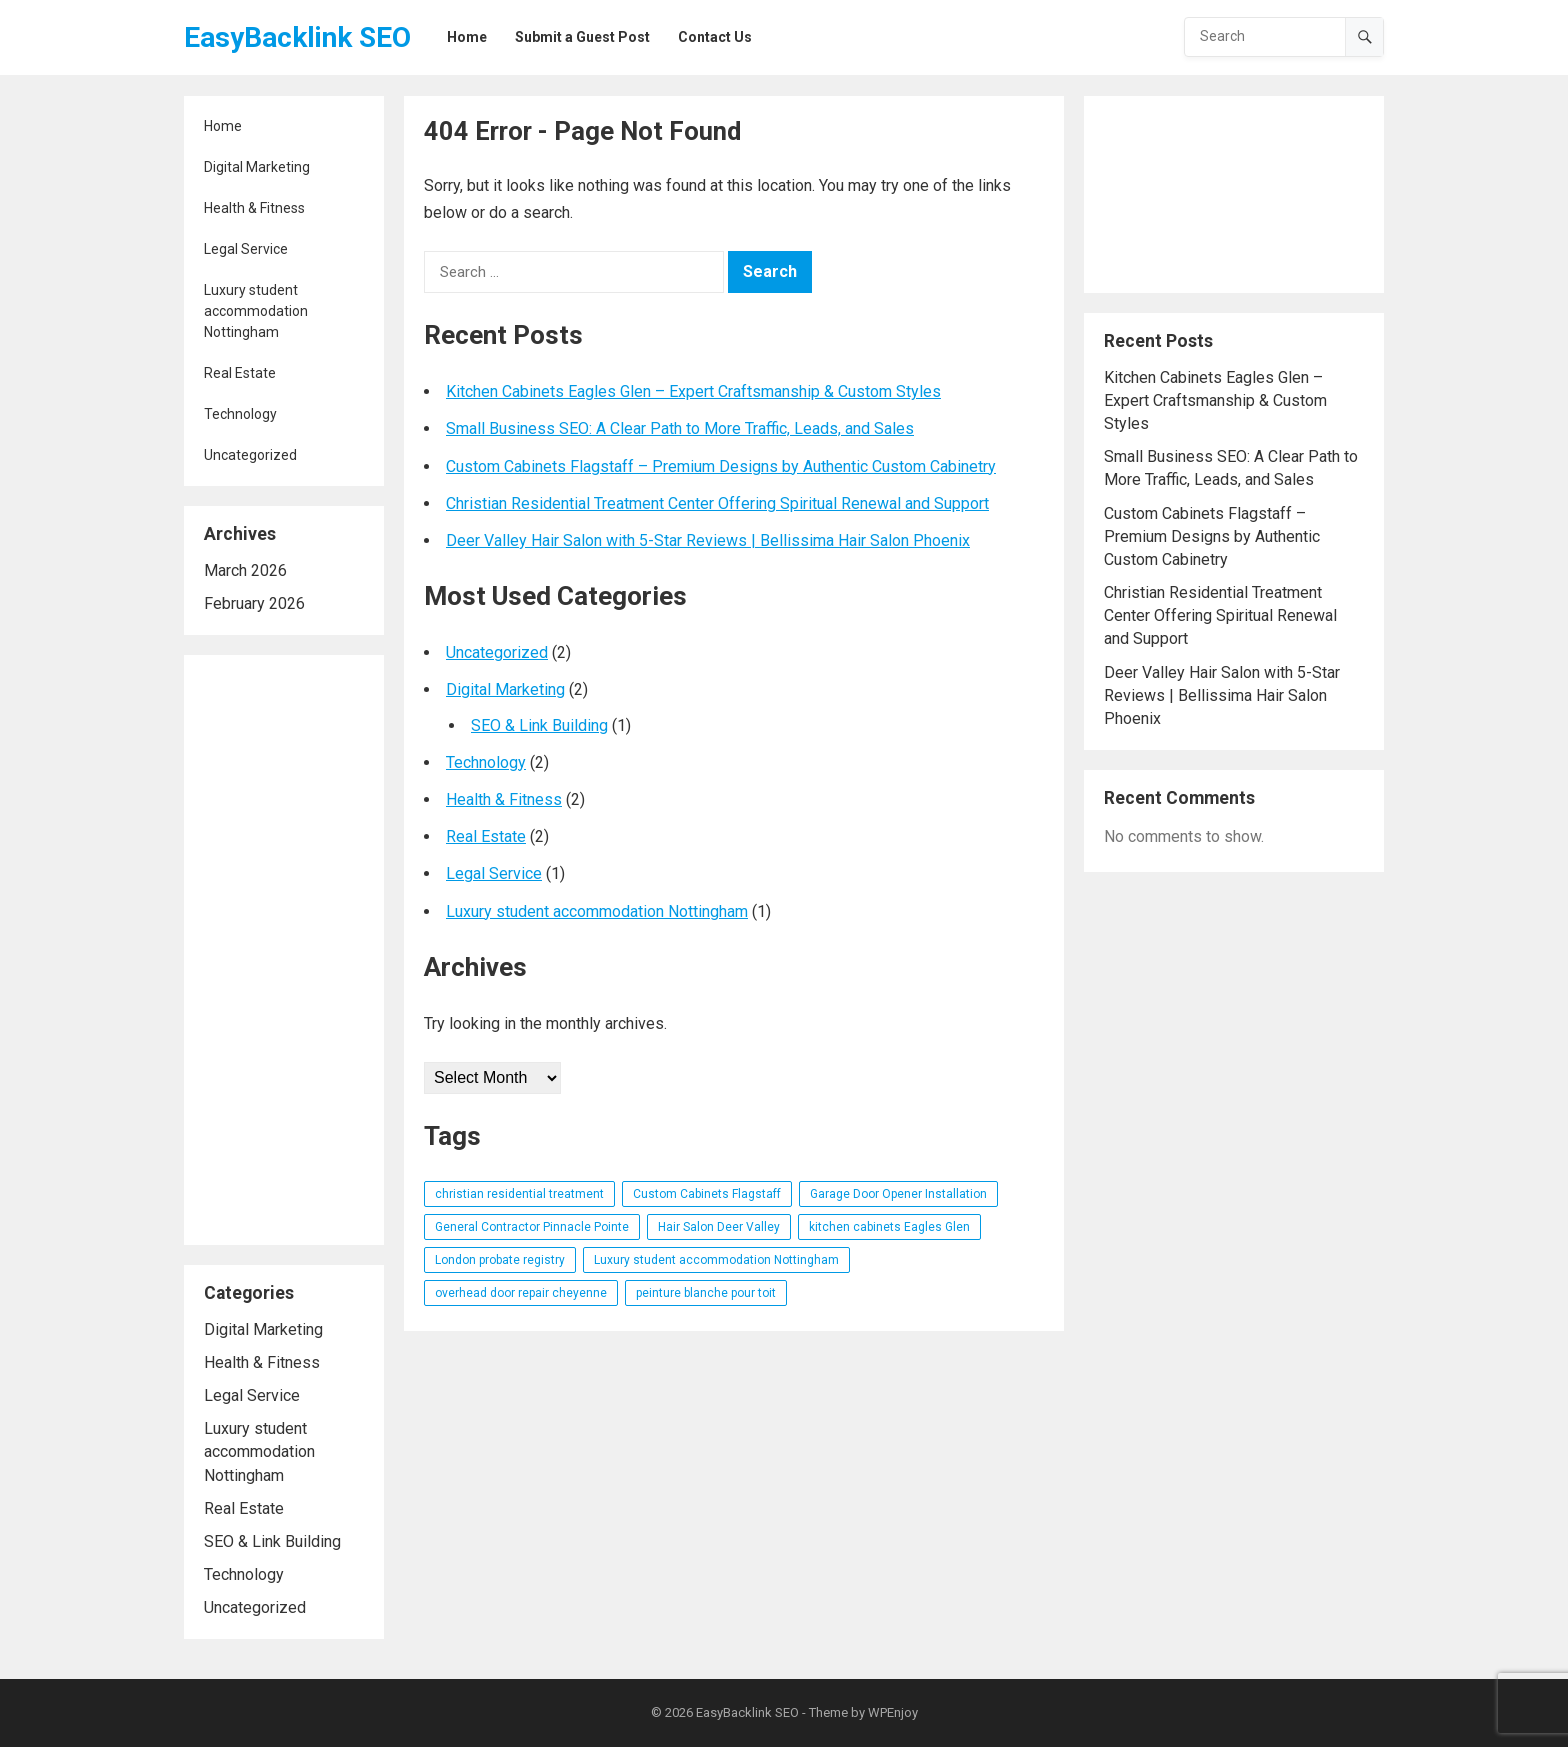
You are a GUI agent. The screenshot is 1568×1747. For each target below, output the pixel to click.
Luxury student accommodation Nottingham (256, 311)
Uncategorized (250, 455)
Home (223, 126)
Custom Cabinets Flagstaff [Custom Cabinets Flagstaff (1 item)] (707, 1194)
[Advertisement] (284, 950)
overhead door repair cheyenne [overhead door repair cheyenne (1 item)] (521, 1293)
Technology (240, 414)
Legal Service (246, 249)
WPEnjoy (893, 1712)
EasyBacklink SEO (297, 37)
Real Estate (240, 373)
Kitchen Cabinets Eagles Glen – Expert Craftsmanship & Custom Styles (693, 391)
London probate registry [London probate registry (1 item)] (500, 1260)
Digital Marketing (257, 167)
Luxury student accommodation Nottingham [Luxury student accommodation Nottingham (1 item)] (716, 1260)
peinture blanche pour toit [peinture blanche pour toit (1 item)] (706, 1293)
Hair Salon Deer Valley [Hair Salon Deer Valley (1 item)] (719, 1227)
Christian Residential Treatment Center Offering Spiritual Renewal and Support (717, 503)
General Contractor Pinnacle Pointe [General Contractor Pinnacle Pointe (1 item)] (532, 1227)
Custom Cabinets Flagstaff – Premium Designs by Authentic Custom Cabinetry (721, 466)
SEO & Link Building (272, 1541)
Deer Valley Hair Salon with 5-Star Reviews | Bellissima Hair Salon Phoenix (708, 540)
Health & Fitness (254, 208)
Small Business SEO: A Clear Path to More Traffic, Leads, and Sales (680, 428)
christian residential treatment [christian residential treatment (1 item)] (519, 1194)
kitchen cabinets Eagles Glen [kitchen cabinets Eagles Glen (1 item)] (889, 1227)
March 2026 (245, 570)
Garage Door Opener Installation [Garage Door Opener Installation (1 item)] (898, 1194)
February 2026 (254, 603)
